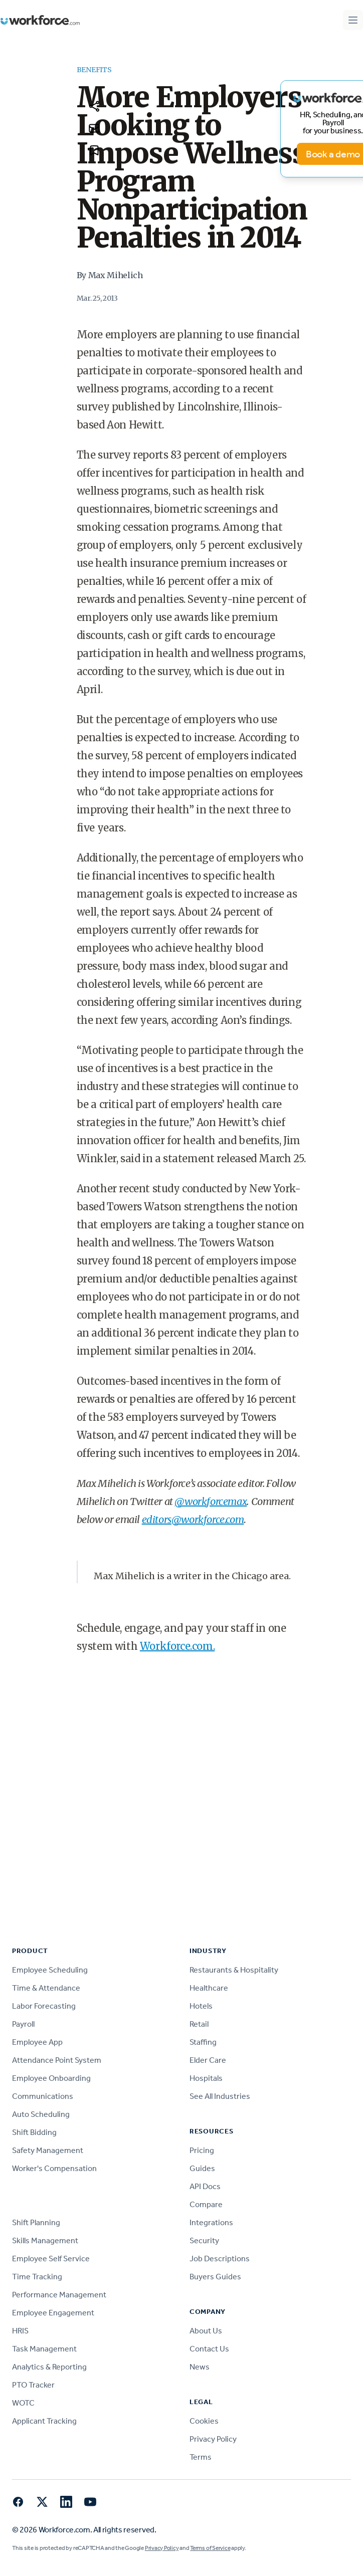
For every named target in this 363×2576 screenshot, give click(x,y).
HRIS (20, 2330)
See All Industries (220, 2096)
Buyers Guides (215, 2276)
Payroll (23, 2024)
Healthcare (209, 1988)
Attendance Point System (56, 2060)
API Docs (205, 2186)
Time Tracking (37, 2276)
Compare (206, 2204)
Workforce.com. (177, 1646)
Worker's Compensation (54, 2168)
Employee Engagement (53, 2312)
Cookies (204, 2421)
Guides (202, 2168)
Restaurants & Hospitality (234, 1970)
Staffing (203, 2042)
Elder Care (208, 2060)
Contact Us (209, 2348)
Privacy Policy (213, 2439)
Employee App (37, 2042)
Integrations (211, 2222)
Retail (199, 2024)
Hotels (201, 2006)
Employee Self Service (51, 2258)
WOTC (23, 2403)
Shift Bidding (34, 2132)
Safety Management (47, 2150)
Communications (42, 2096)
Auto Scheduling (41, 2114)
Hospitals (206, 2078)
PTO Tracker (33, 2385)
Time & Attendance (46, 1988)
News (200, 2367)
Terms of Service (210, 2547)
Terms (201, 2457)
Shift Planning (36, 2222)
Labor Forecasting (44, 2006)
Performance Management (59, 2294)
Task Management (44, 2348)
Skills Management (45, 2240)
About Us (206, 2330)
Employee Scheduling (50, 1970)
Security (204, 2240)
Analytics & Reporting (49, 2367)
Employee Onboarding (51, 2078)
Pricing (202, 2150)
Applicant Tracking (44, 2421)
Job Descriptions (220, 2258)
